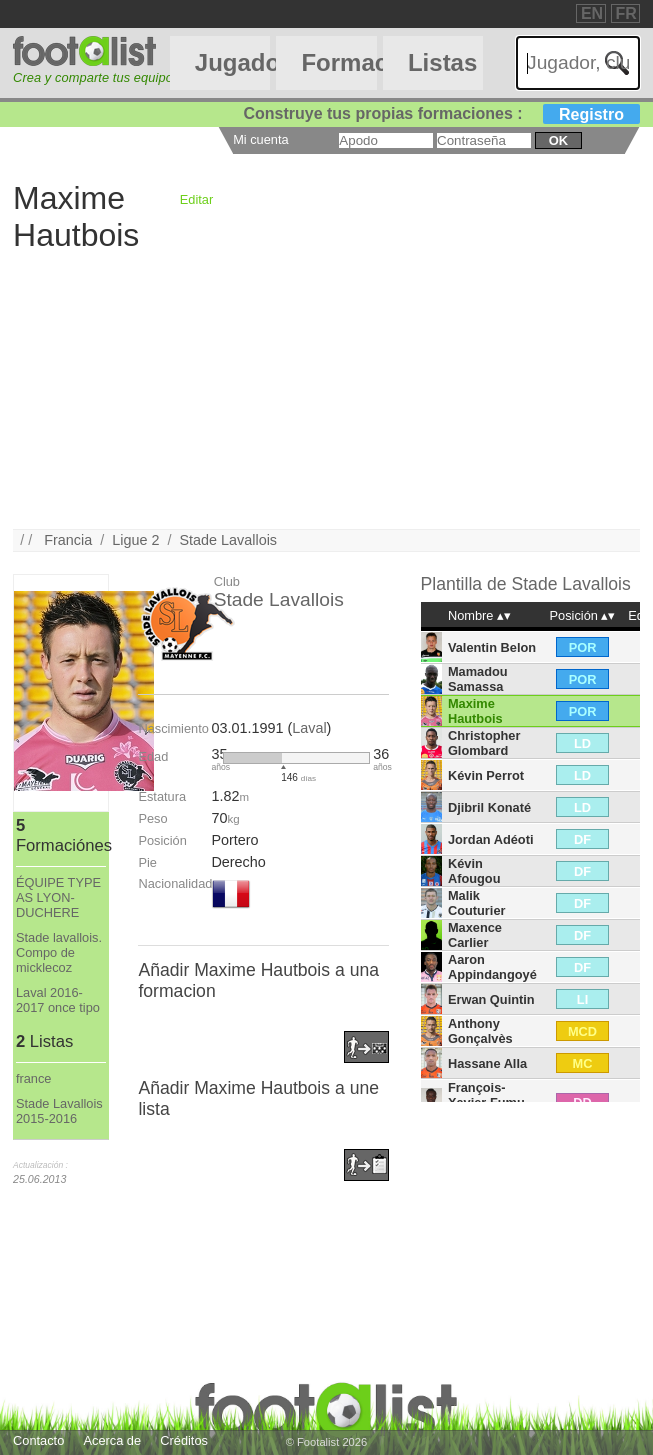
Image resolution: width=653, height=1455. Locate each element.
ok (558, 140)
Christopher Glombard (484, 743)
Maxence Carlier (475, 935)
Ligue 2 (135, 540)
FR (626, 13)
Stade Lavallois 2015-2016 (59, 1111)
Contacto (38, 1440)
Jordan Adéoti (491, 839)
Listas (442, 62)
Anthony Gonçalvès (480, 1031)
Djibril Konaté (489, 807)
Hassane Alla (487, 1063)
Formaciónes (338, 62)
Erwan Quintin (491, 999)
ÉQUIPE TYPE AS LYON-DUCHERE (58, 897)
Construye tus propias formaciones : (441, 113)
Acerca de (112, 1440)
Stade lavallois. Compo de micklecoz (59, 952)
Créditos (184, 1440)
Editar (196, 199)
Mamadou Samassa (478, 679)
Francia (68, 540)
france (34, 1078)
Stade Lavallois (228, 540)
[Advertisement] (326, 389)
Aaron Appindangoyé (492, 967)
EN (592, 13)
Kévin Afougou (474, 871)
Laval (309, 728)
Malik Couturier (477, 903)
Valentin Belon (492, 647)
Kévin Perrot (486, 775)
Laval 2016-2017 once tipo (58, 1000)
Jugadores (232, 62)
